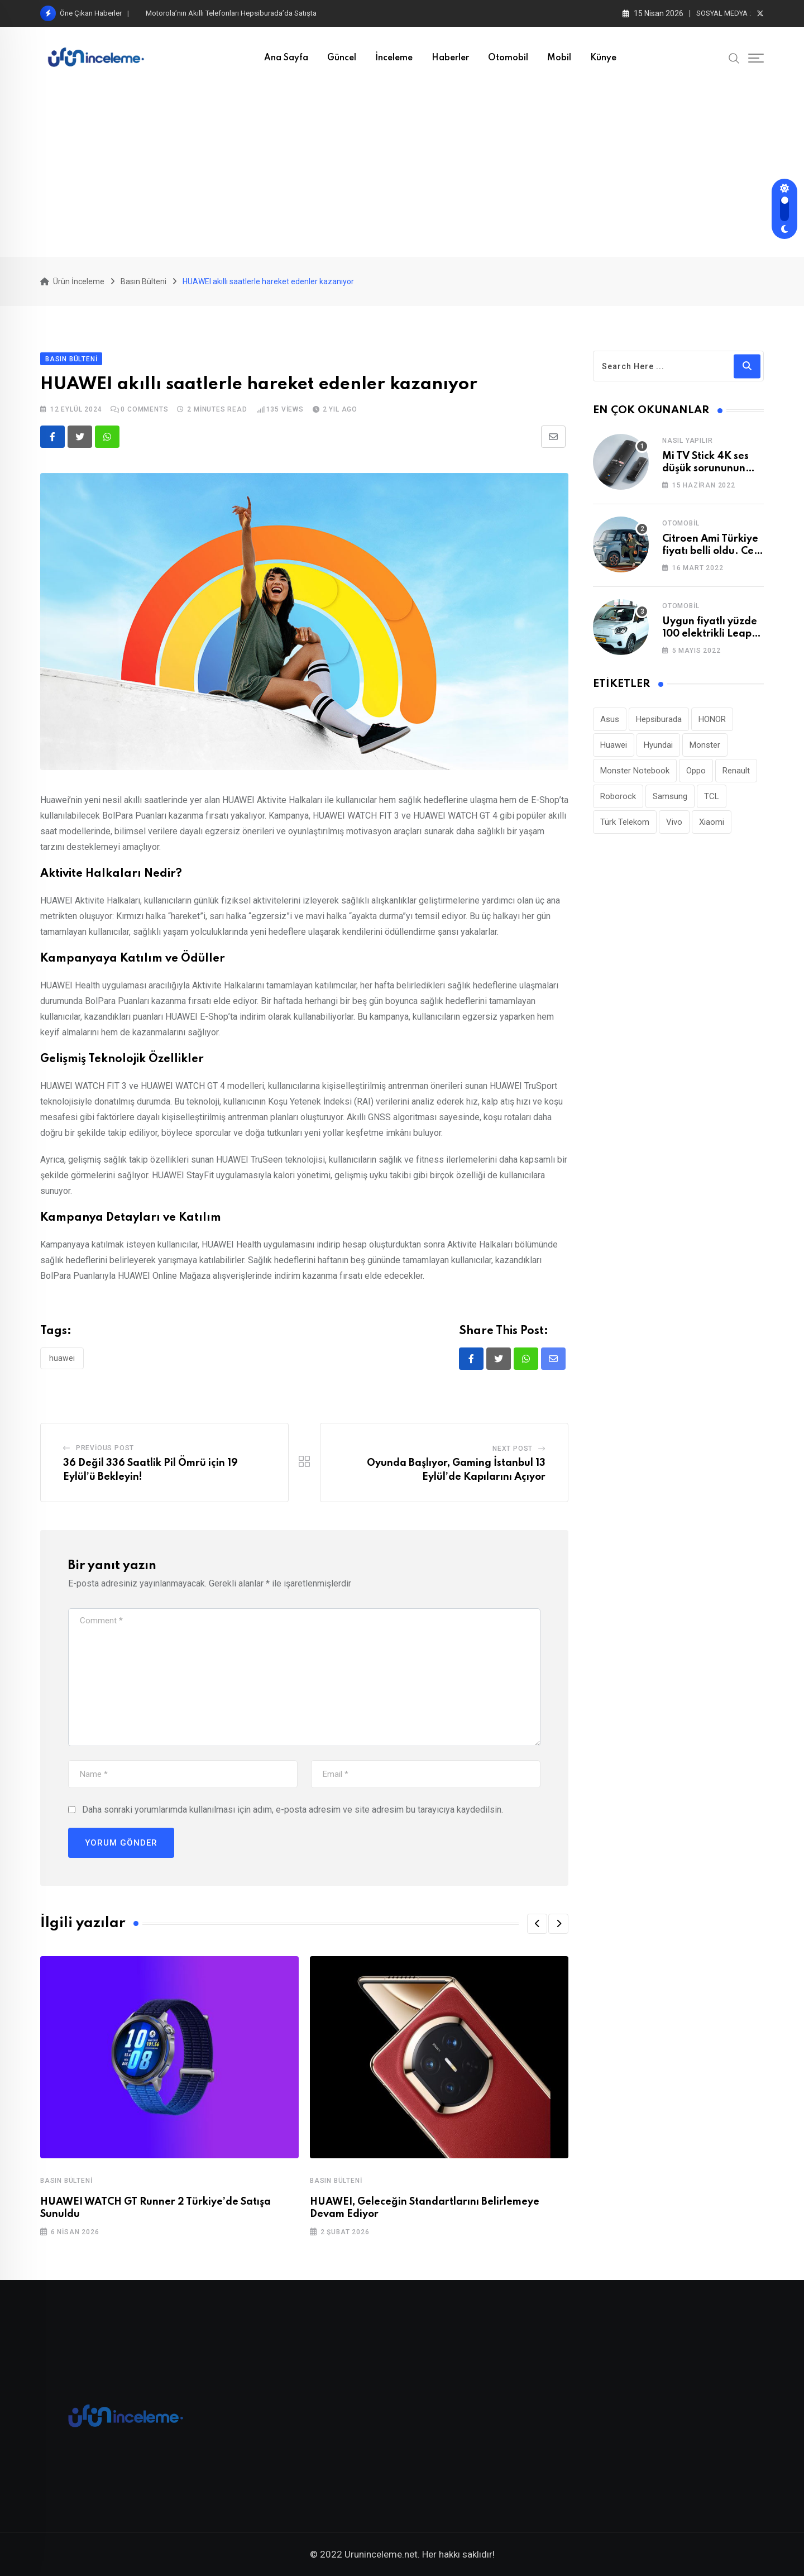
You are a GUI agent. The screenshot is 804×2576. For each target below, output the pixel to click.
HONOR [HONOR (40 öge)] (712, 719)
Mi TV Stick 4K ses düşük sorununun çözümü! (705, 468)
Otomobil (508, 58)
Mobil (559, 58)
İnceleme (394, 58)
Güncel (341, 58)
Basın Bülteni (66, 2181)
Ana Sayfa (286, 58)
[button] (537, 1924)
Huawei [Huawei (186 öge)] (613, 745)
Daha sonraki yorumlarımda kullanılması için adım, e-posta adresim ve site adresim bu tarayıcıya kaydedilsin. (292, 1809)
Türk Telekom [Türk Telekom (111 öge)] (624, 822)
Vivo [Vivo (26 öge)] (674, 822)
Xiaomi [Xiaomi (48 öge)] (711, 822)
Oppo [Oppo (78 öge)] (696, 771)
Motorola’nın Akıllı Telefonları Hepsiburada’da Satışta (231, 13)
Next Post (512, 1448)
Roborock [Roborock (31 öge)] (618, 796)
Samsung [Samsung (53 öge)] (670, 796)
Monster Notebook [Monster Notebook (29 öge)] (634, 771)
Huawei (62, 1358)
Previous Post (105, 1448)
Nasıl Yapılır (687, 441)
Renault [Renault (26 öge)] (736, 771)
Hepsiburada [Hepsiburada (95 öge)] (659, 719)
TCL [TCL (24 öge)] (711, 796)
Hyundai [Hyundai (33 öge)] (658, 745)
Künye (603, 58)
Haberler (450, 58)
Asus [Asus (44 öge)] (609, 719)
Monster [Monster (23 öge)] (705, 745)
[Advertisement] (402, 173)
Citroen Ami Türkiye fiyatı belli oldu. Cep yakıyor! (711, 551)
